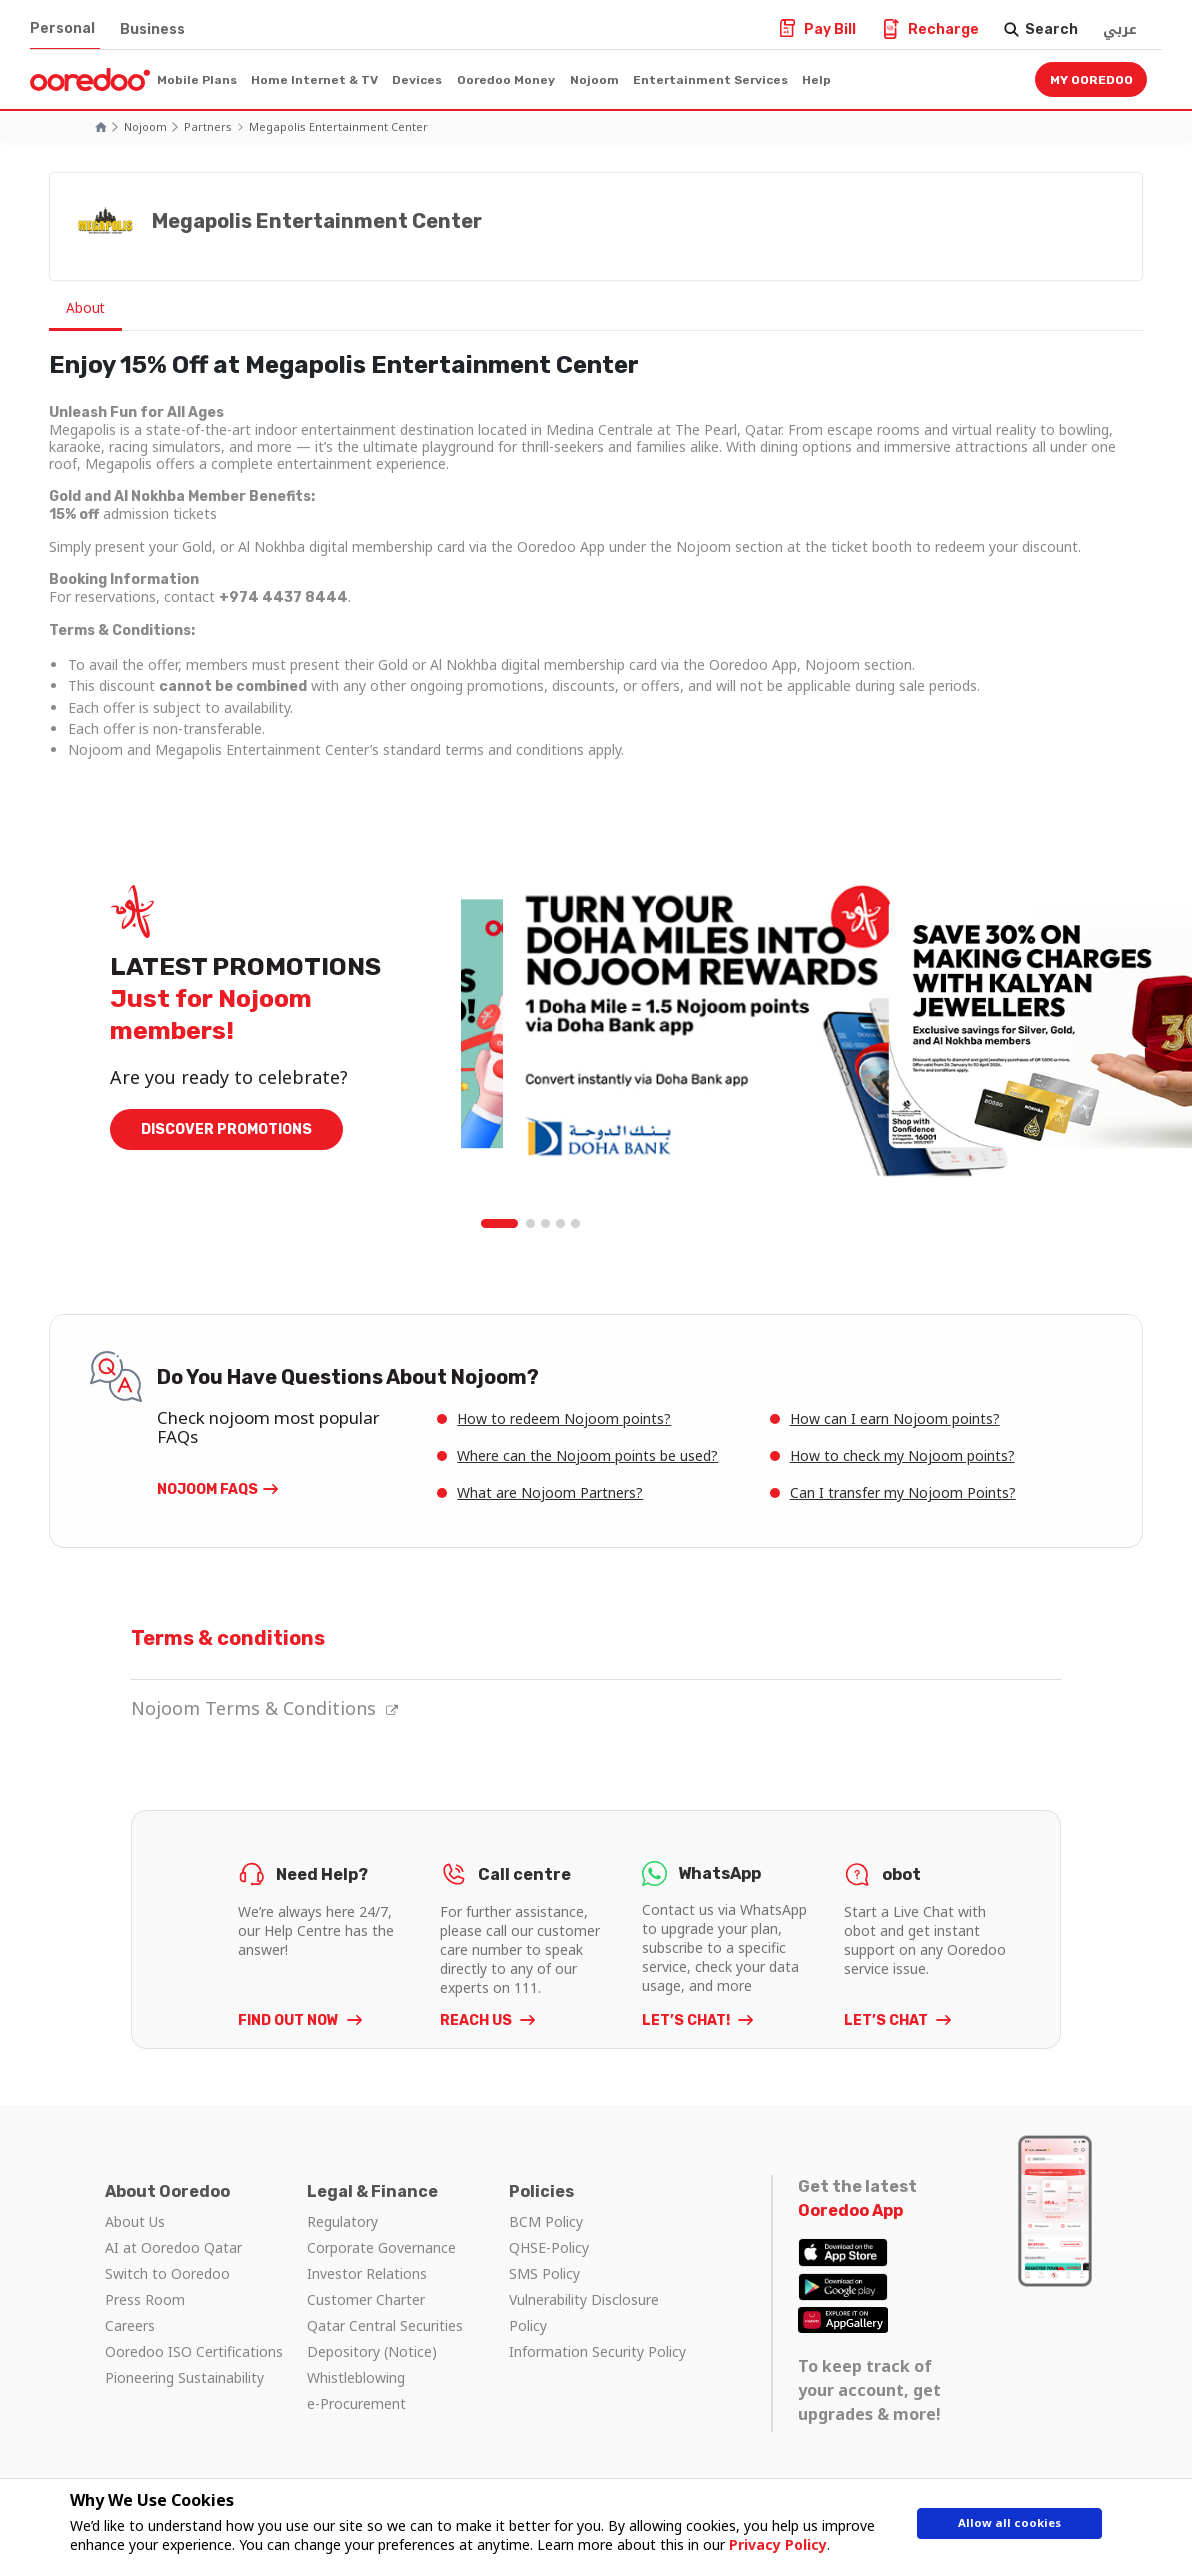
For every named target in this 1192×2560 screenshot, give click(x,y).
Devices (417, 80)
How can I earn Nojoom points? (895, 1418)
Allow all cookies (1010, 2527)
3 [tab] (546, 1224)
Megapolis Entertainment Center (338, 126)
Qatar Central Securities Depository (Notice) (385, 2338)
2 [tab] (531, 1224)
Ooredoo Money (506, 80)
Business (152, 29)
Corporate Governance (381, 2247)
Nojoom (594, 80)
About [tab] (89, 308)
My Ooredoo (1091, 80)
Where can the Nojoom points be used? (587, 1455)
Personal (62, 28)
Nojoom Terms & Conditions (264, 1708)
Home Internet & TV (314, 80)
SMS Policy (544, 2273)
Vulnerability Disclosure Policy (584, 2312)
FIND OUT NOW (290, 2020)
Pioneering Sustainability (184, 2377)
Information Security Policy (597, 2351)
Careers (130, 2325)
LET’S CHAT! (687, 2020)
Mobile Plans (197, 80)
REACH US (477, 2020)
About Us (135, 2221)
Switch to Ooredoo (167, 2273)
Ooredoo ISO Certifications (194, 2351)
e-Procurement (356, 2403)
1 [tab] (501, 1224)
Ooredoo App (850, 2210)
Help (816, 80)
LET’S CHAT (887, 2020)
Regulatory (342, 2221)
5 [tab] (576, 1224)
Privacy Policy (769, 2544)
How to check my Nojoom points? (902, 1455)
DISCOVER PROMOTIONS (226, 1130)
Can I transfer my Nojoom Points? (903, 1492)
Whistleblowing (356, 2377)
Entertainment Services (710, 80)
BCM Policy (546, 2221)
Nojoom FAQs (207, 1489)
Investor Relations (367, 2273)
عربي (1120, 29)
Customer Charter (366, 2299)
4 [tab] (561, 1224)
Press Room (145, 2299)
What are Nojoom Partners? (550, 1492)
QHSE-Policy (549, 2247)
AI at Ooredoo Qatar (173, 2247)
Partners (208, 126)
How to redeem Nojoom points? (564, 1418)
